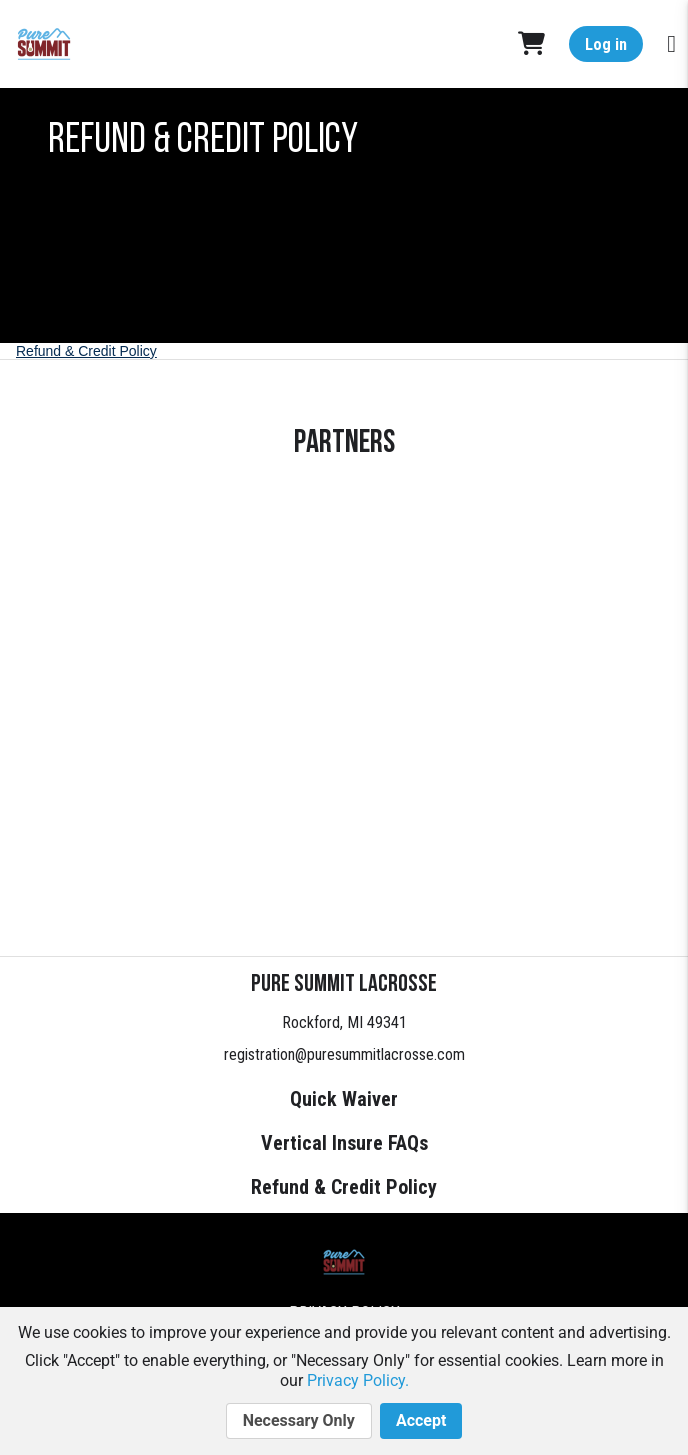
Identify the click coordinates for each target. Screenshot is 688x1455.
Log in (606, 44)
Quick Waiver (344, 1099)
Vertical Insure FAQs (344, 1143)
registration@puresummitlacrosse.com (344, 1054)
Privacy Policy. (358, 1380)
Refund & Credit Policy (86, 351)
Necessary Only (299, 1421)
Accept (421, 1421)
